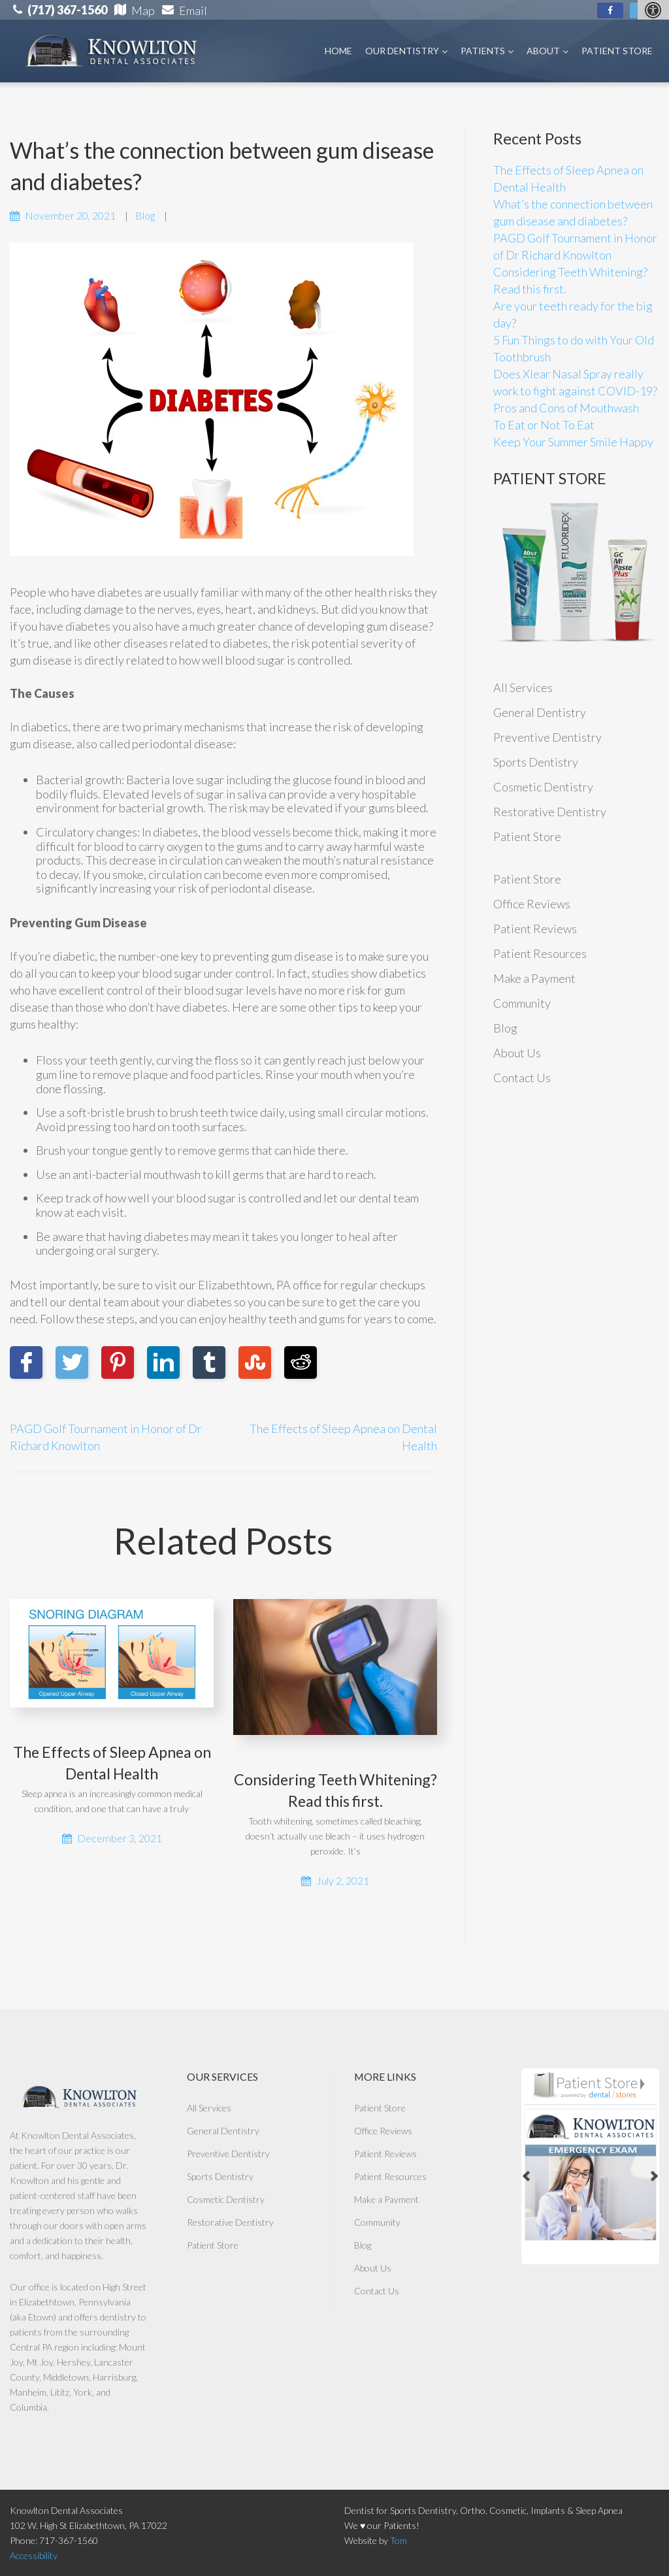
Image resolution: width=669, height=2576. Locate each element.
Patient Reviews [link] (535, 928)
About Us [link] (517, 1053)
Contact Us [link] (522, 1077)
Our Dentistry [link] (406, 50)
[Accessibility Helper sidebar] (653, 10)
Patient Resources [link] (540, 953)
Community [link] (522, 1003)
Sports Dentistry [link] (535, 762)
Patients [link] (487, 50)
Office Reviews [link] (531, 904)
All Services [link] (523, 687)
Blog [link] (145, 215)
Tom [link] (398, 2540)
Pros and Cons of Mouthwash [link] (566, 408)
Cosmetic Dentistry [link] (543, 787)
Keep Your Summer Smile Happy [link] (573, 442)
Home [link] (338, 50)
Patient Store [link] (617, 50)
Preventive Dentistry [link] (547, 737)
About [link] (547, 50)
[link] (610, 10)
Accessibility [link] (33, 2555)
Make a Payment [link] (534, 978)
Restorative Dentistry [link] (549, 811)
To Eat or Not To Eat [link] (544, 425)
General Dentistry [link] (539, 712)
